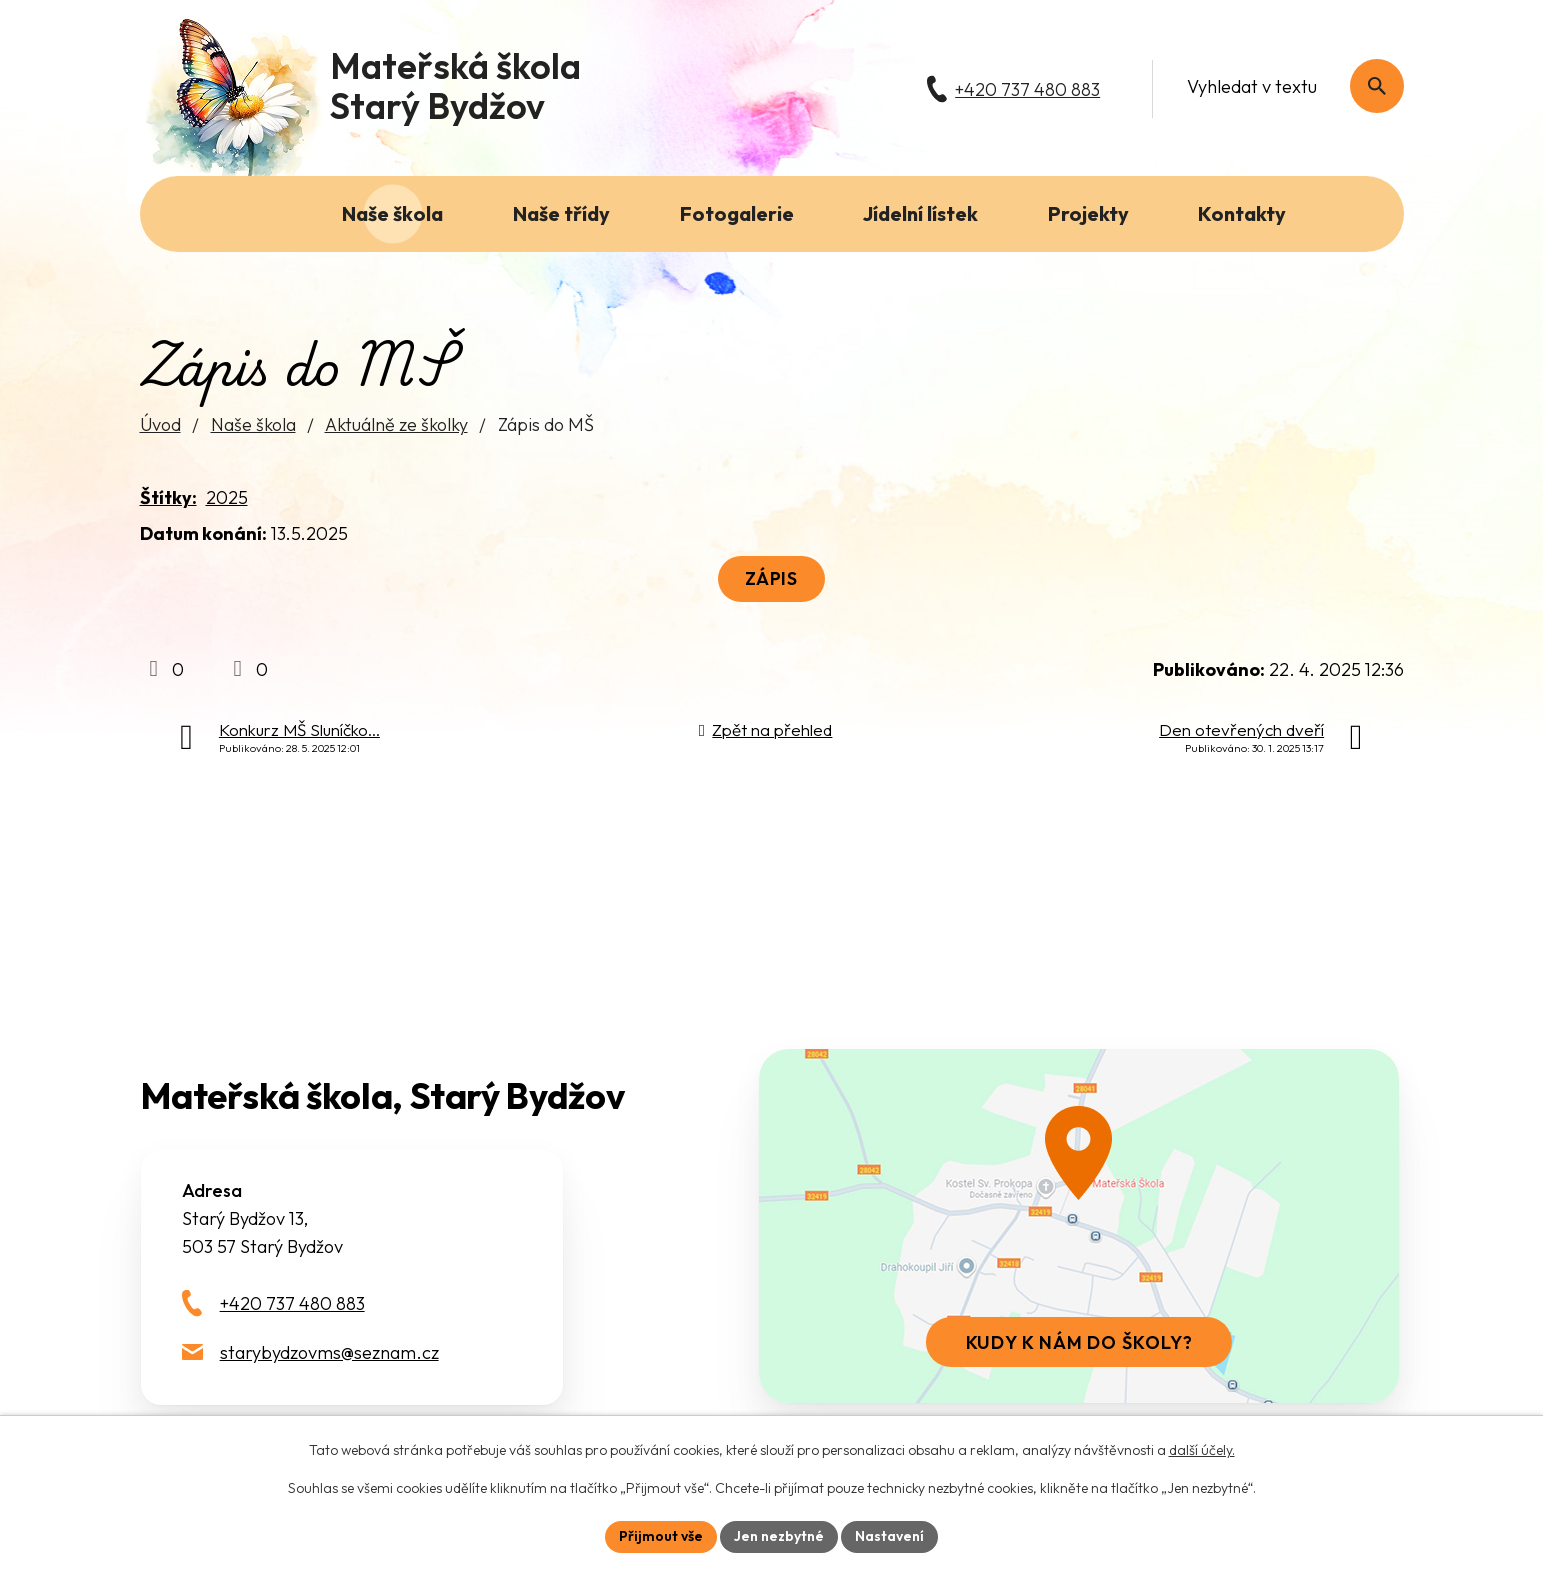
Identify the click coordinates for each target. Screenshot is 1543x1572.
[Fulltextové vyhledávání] (1284, 86)
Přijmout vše (661, 1536)
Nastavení (889, 1536)
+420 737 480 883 (292, 1303)
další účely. (1202, 1450)
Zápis (772, 578)
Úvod (160, 424)
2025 (227, 497)
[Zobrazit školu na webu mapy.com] (1079, 1226)
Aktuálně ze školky (396, 424)
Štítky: (168, 497)
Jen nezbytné (779, 1536)
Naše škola (253, 424)
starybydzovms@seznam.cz (329, 1352)
